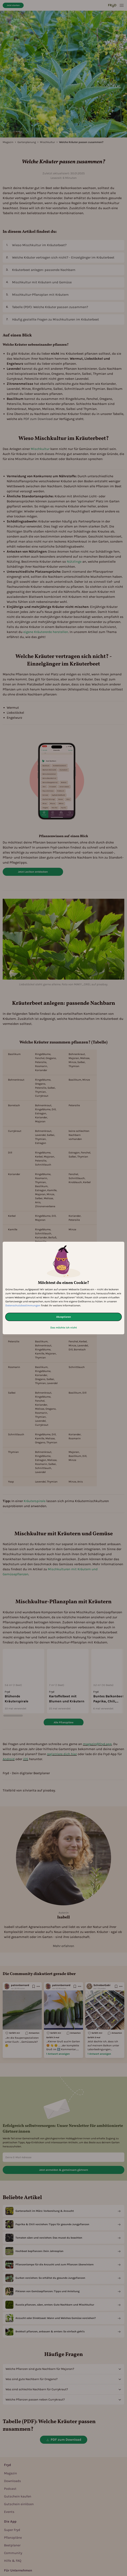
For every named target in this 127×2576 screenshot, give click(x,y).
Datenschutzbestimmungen (22, 1305)
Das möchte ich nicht (63, 1327)
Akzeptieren (63, 1316)
